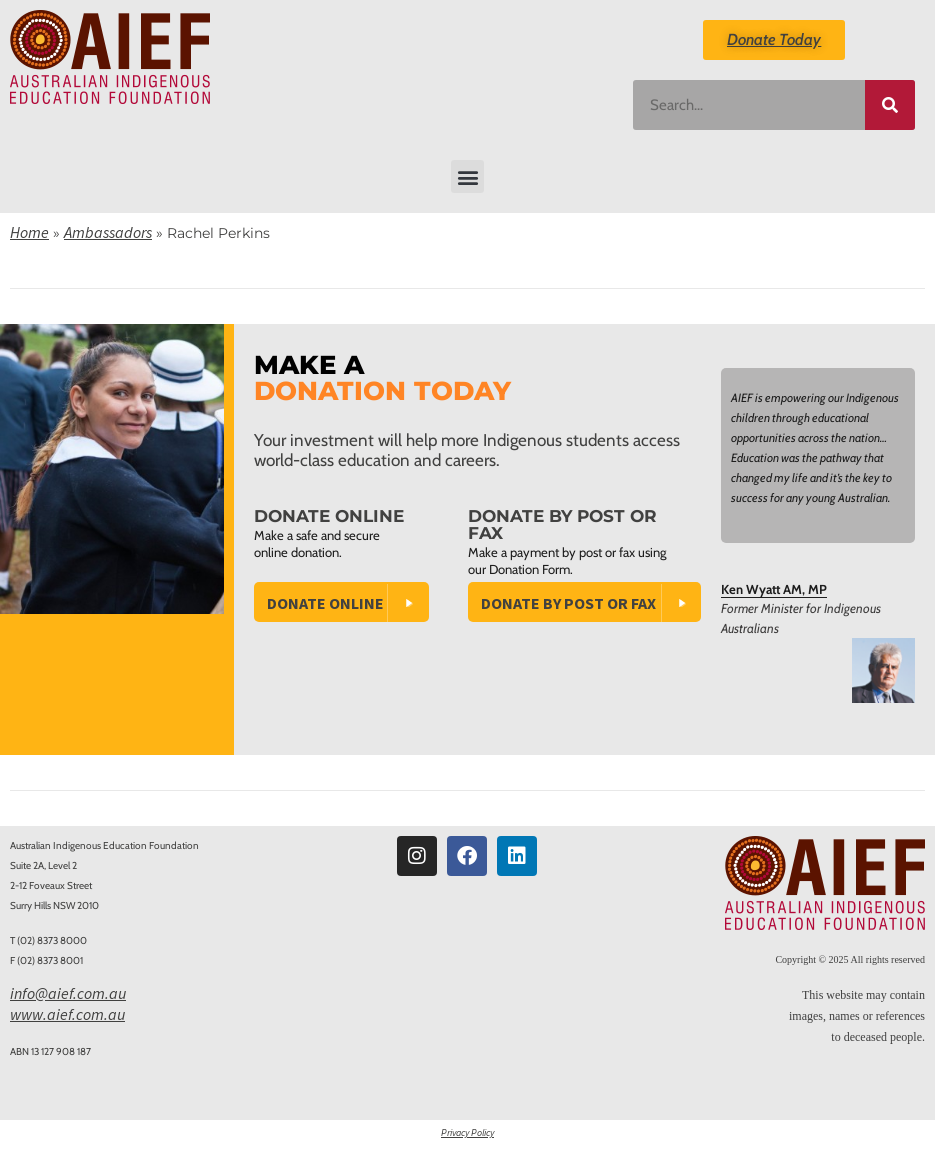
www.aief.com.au (67, 1014)
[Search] (890, 105)
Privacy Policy (467, 1132)
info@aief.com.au (68, 993)
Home (29, 232)
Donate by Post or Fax (568, 603)
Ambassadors (108, 232)
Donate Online (325, 603)
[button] (467, 176)
